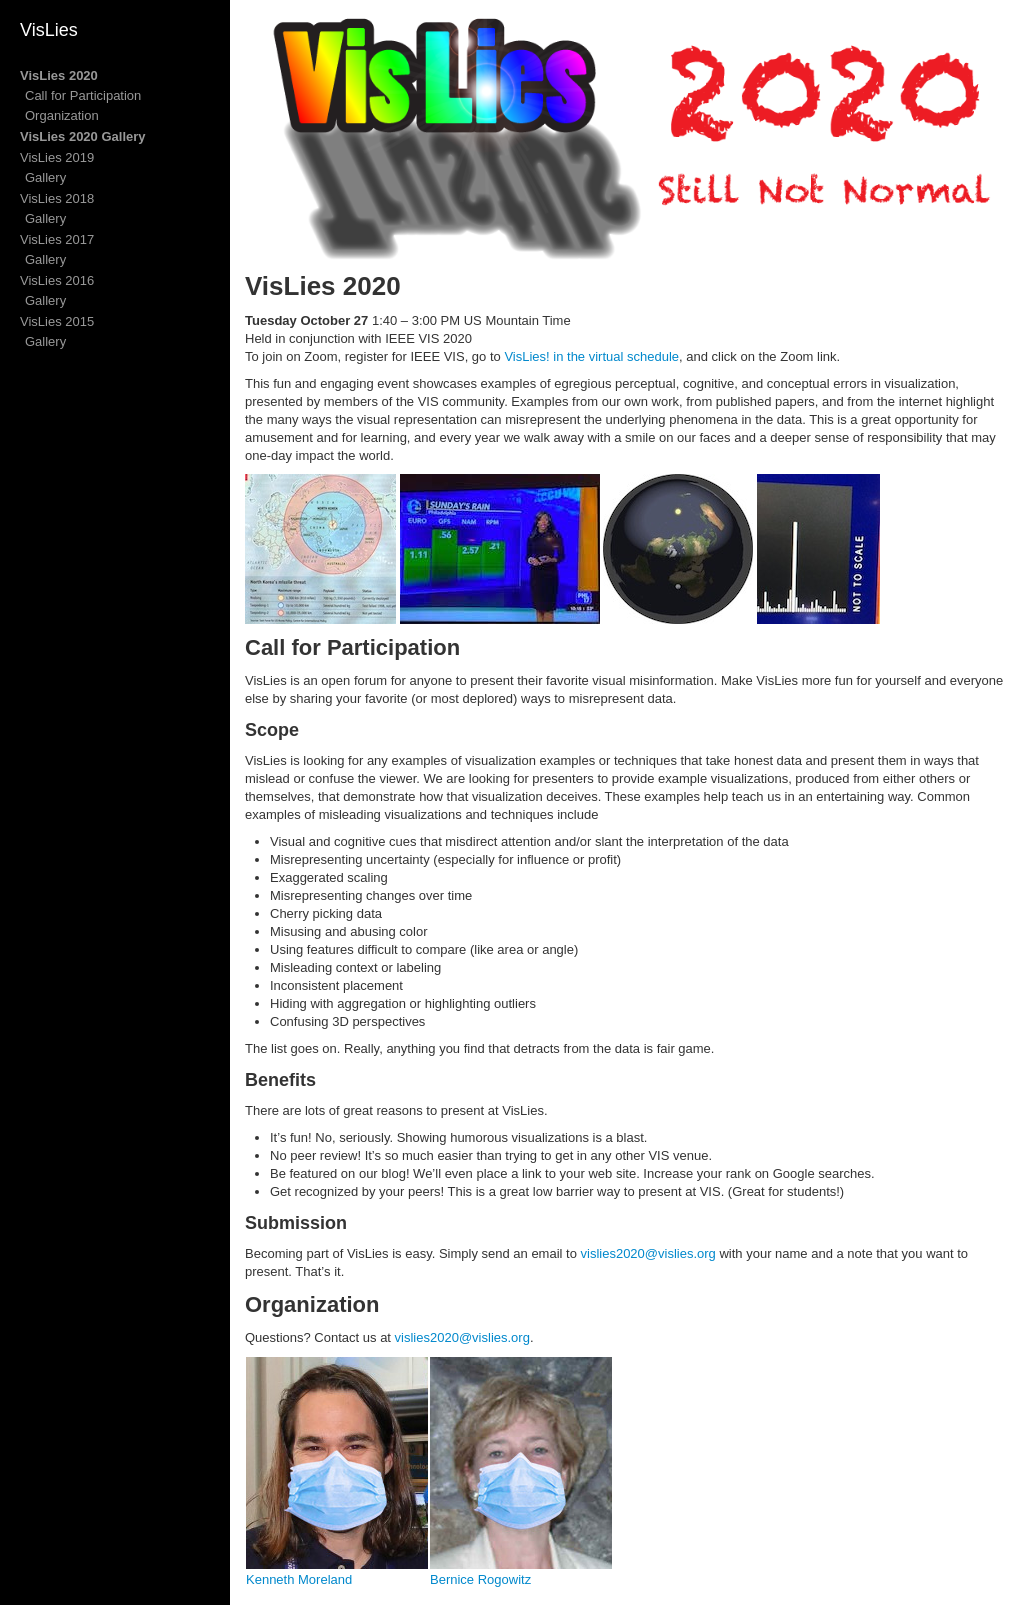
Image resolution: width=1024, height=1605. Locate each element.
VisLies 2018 (57, 198)
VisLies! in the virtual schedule (591, 356)
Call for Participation (83, 95)
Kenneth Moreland (299, 1579)
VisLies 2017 (57, 239)
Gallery (45, 177)
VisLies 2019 (57, 157)
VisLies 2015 (57, 321)
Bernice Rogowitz (480, 1579)
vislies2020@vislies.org (648, 1253)
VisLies (49, 30)
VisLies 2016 (57, 280)
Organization (62, 115)
